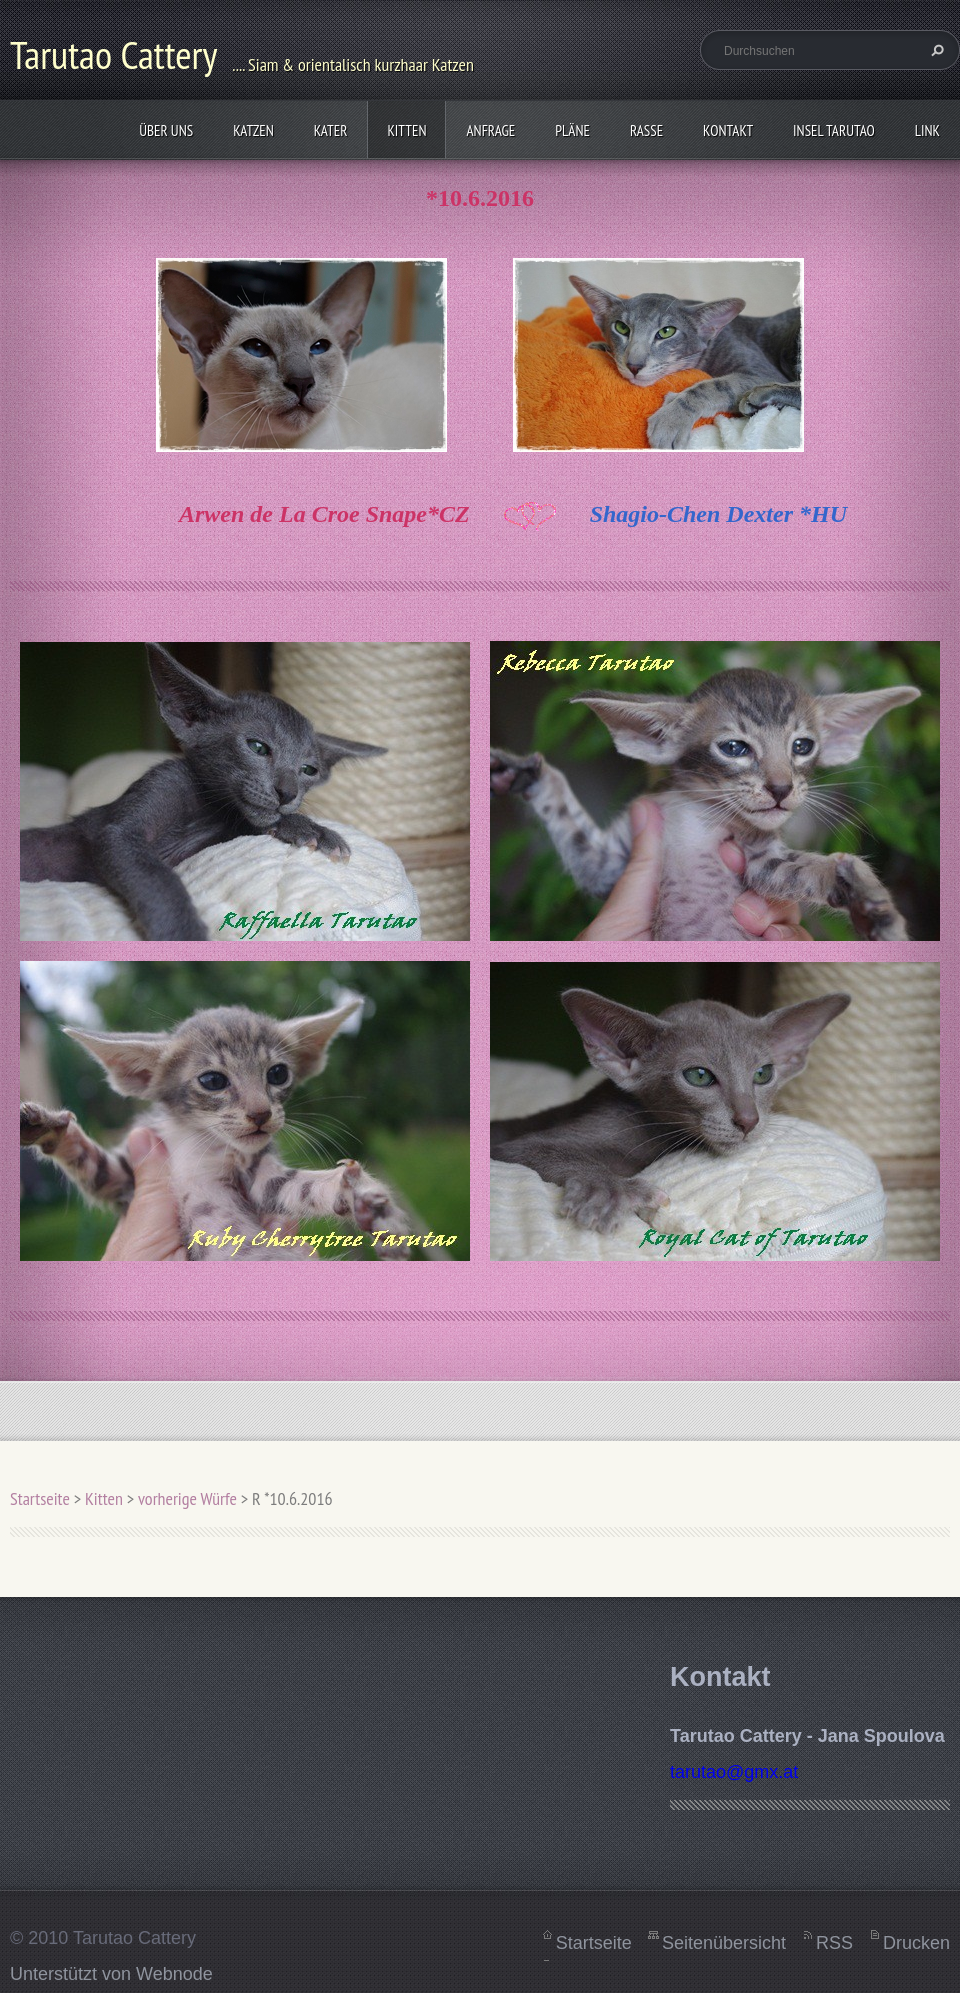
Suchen (935, 50)
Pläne (572, 130)
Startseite (40, 1498)
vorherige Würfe (187, 1498)
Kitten (406, 130)
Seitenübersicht (724, 1943)
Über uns (166, 130)
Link (927, 130)
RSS (834, 1943)
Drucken (916, 1943)
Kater (331, 130)
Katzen (253, 130)
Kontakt (728, 130)
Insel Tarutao (834, 130)
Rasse (646, 130)
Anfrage (490, 130)
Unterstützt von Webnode (111, 1974)
